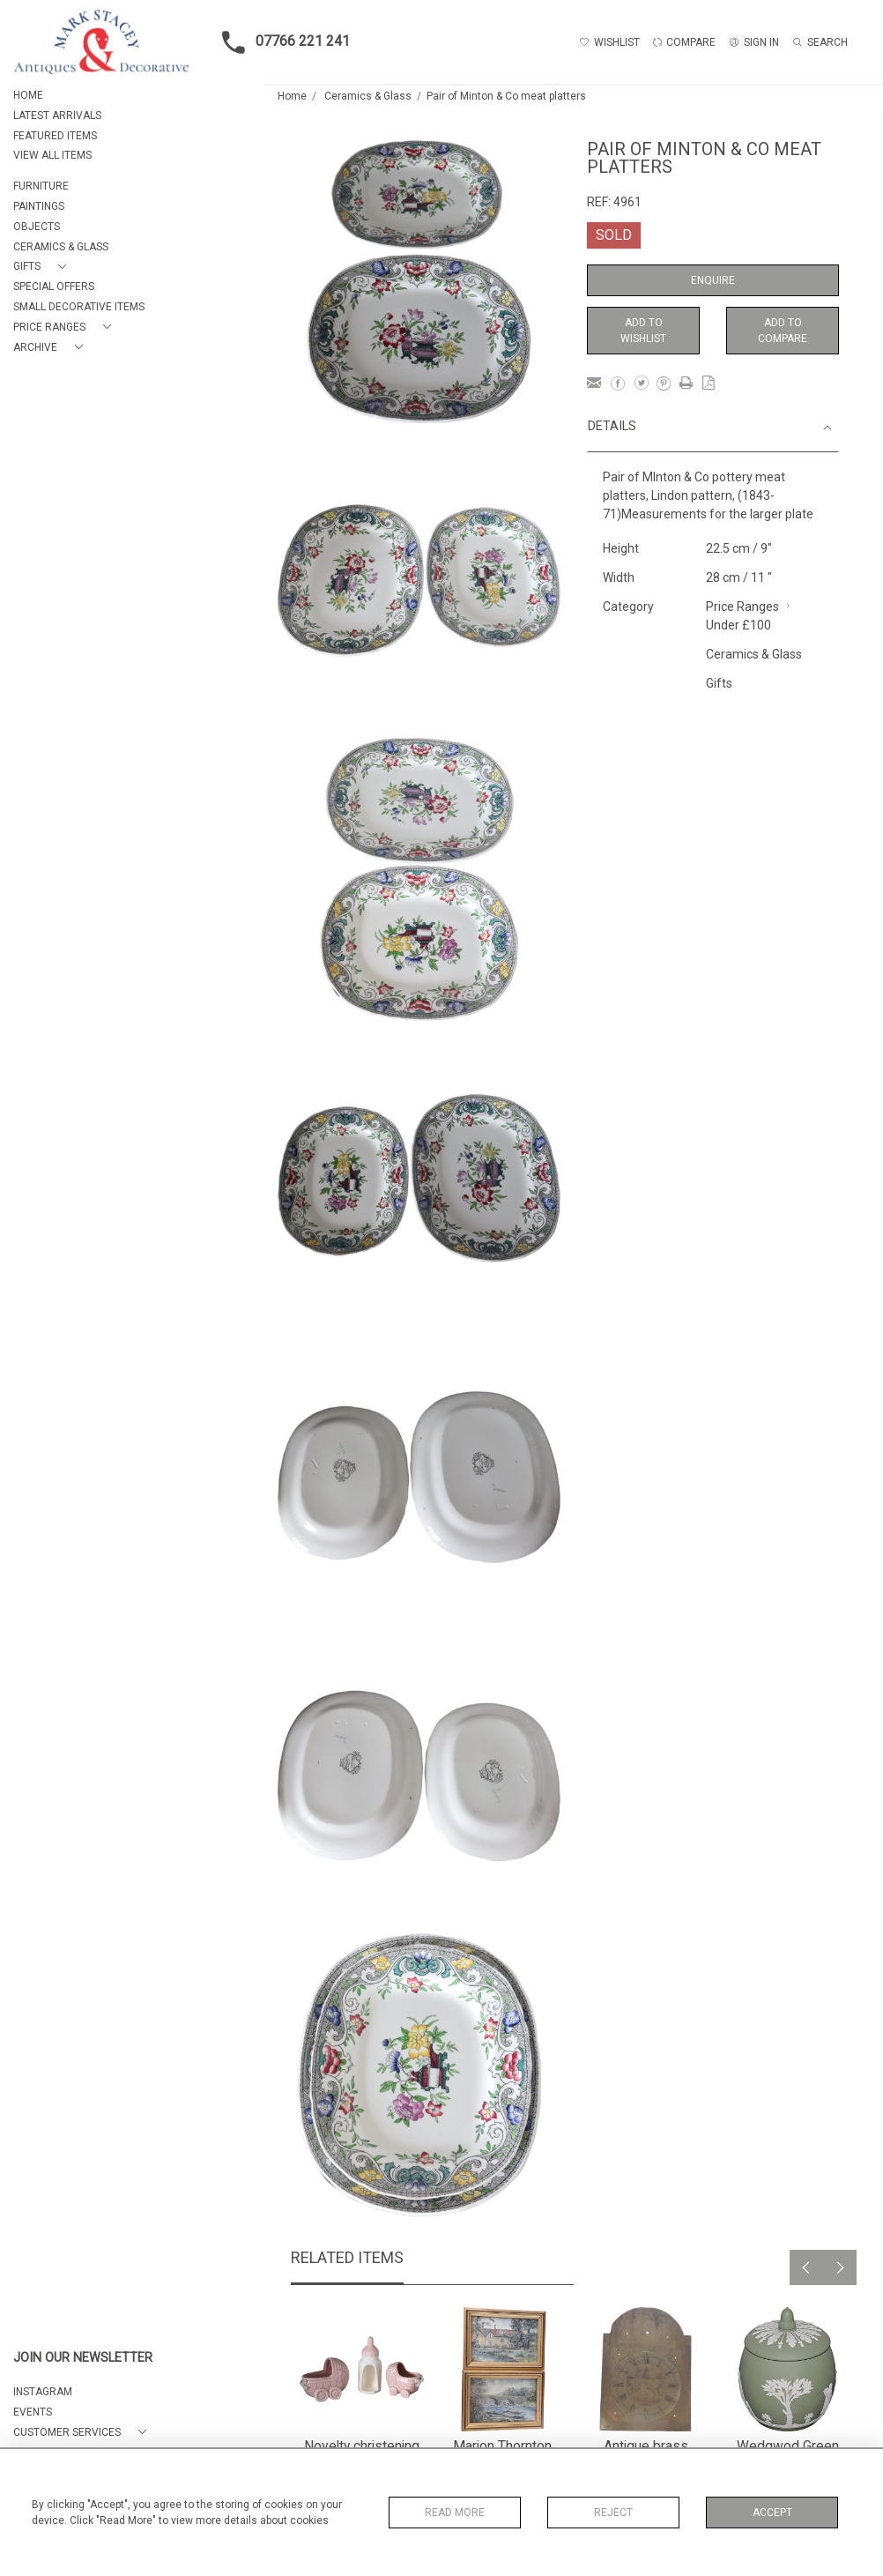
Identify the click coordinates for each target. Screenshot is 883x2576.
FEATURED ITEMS (55, 136)
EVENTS (32, 2412)
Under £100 (738, 625)
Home (292, 96)
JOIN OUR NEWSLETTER (82, 2357)
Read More (455, 2512)
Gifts (719, 683)
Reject (613, 2512)
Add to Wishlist (643, 330)
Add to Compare (782, 330)
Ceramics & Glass (368, 96)
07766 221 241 (280, 42)
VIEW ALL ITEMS (52, 155)
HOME (28, 95)
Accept (772, 2512)
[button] (43, 266)
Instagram (42, 2392)
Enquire (713, 280)
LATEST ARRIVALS (57, 115)
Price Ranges (742, 606)
